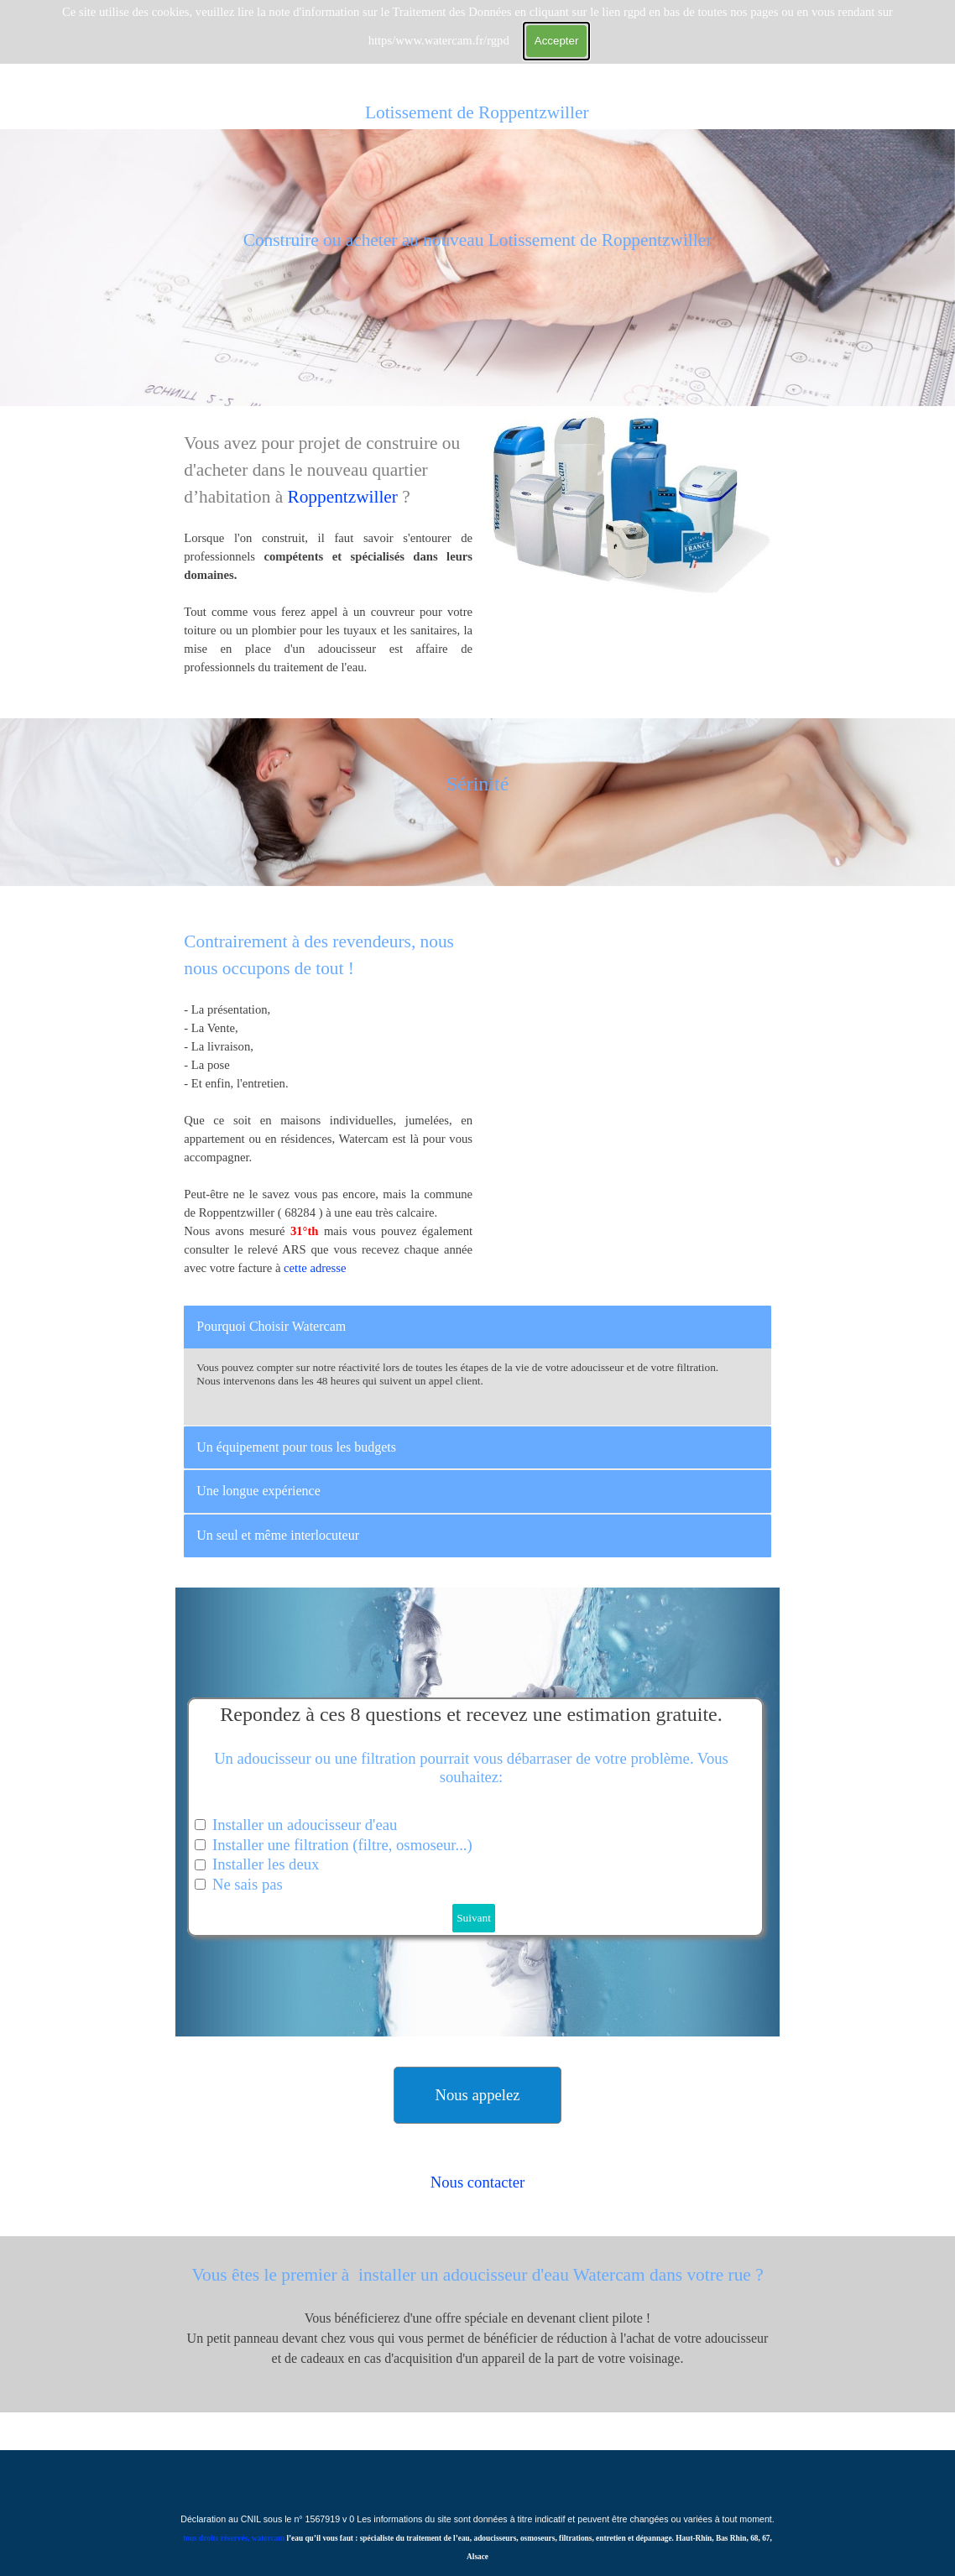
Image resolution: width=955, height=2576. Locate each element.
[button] (477, 2095)
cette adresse (315, 1268)
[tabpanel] (477, 267)
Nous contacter (477, 2182)
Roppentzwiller (344, 497)
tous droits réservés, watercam (233, 2538)
